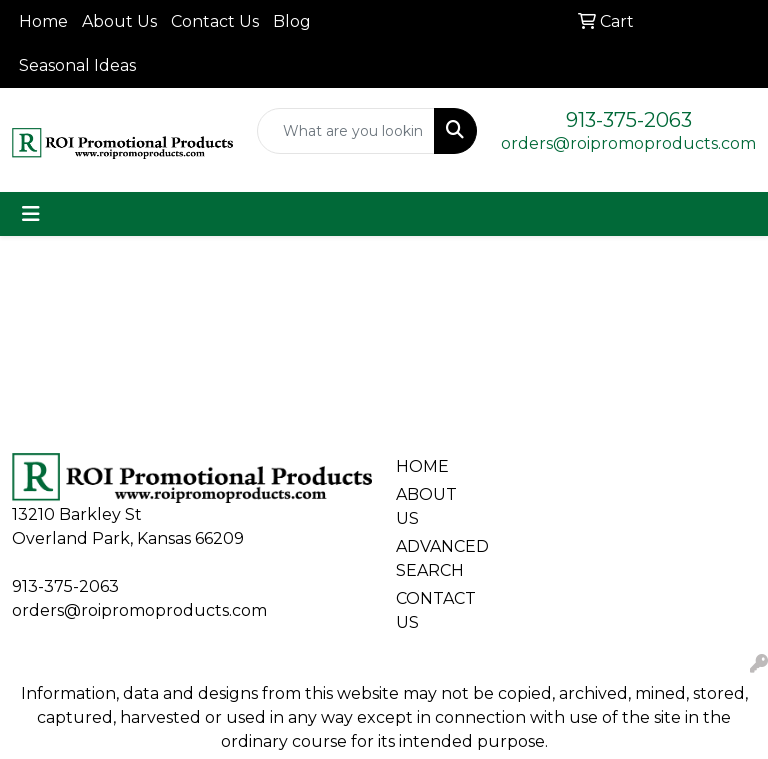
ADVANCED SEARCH (432, 558)
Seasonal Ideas (77, 65)
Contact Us (215, 21)
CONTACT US (432, 610)
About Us (119, 21)
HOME (422, 466)
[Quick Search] (346, 131)
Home (43, 21)
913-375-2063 (629, 120)
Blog (292, 21)
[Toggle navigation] (31, 214)
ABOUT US (426, 506)
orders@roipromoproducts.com (628, 143)
